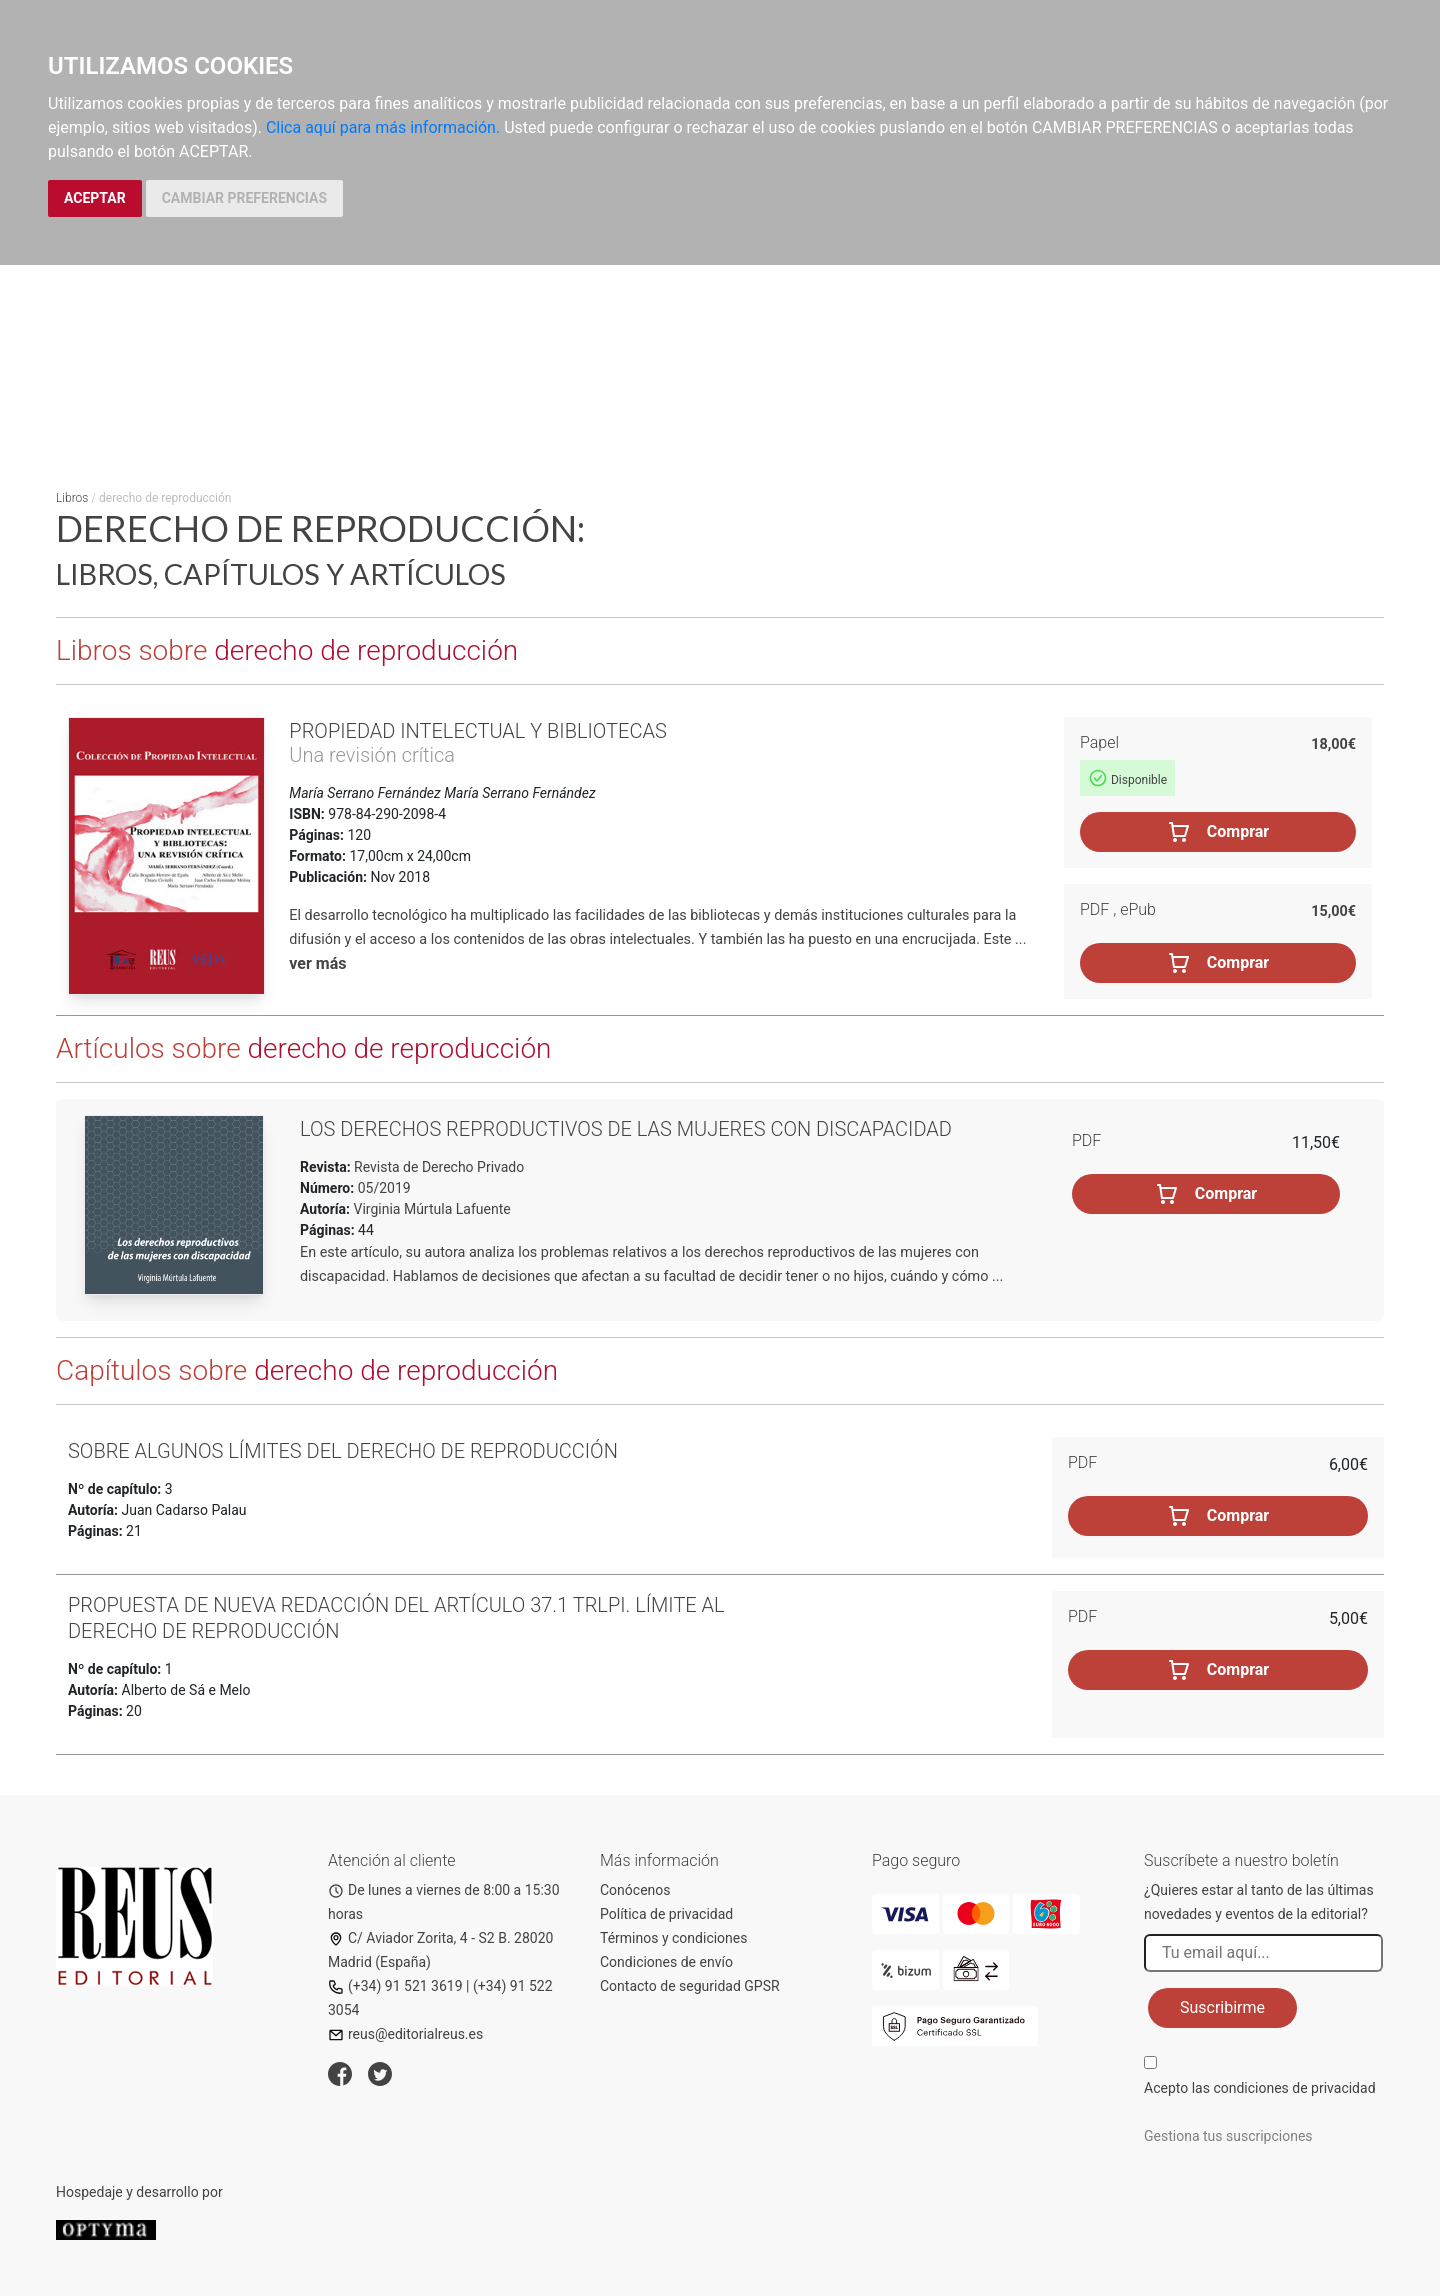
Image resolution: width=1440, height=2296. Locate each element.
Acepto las (1260, 2088)
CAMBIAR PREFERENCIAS (244, 198)
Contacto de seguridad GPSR (690, 1986)
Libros (72, 498)
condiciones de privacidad (1294, 2088)
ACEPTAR (95, 198)
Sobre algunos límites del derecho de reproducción (343, 1451)
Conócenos (635, 1890)
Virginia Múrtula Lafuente (432, 1209)
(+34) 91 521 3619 (395, 1986)
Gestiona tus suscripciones (1228, 2136)
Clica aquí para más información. (383, 127)
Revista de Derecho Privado (438, 1167)
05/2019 (382, 1188)
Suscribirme (1222, 2007)
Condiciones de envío (666, 1962)
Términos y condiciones (673, 1938)
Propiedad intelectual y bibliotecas (477, 731)
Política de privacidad (666, 1914)
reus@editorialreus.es (405, 2034)
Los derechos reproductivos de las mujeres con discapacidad (626, 1129)
